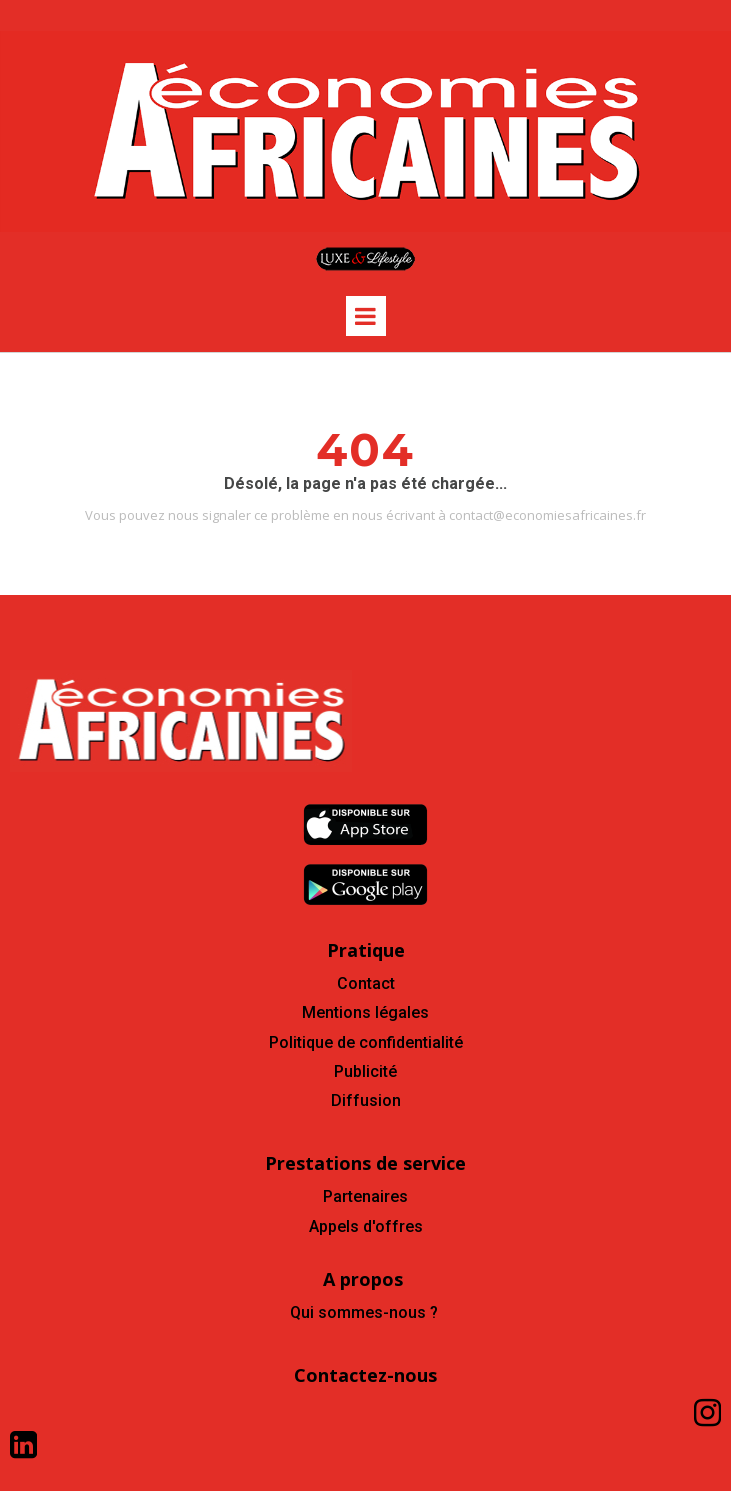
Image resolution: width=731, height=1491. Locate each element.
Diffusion (366, 1100)
